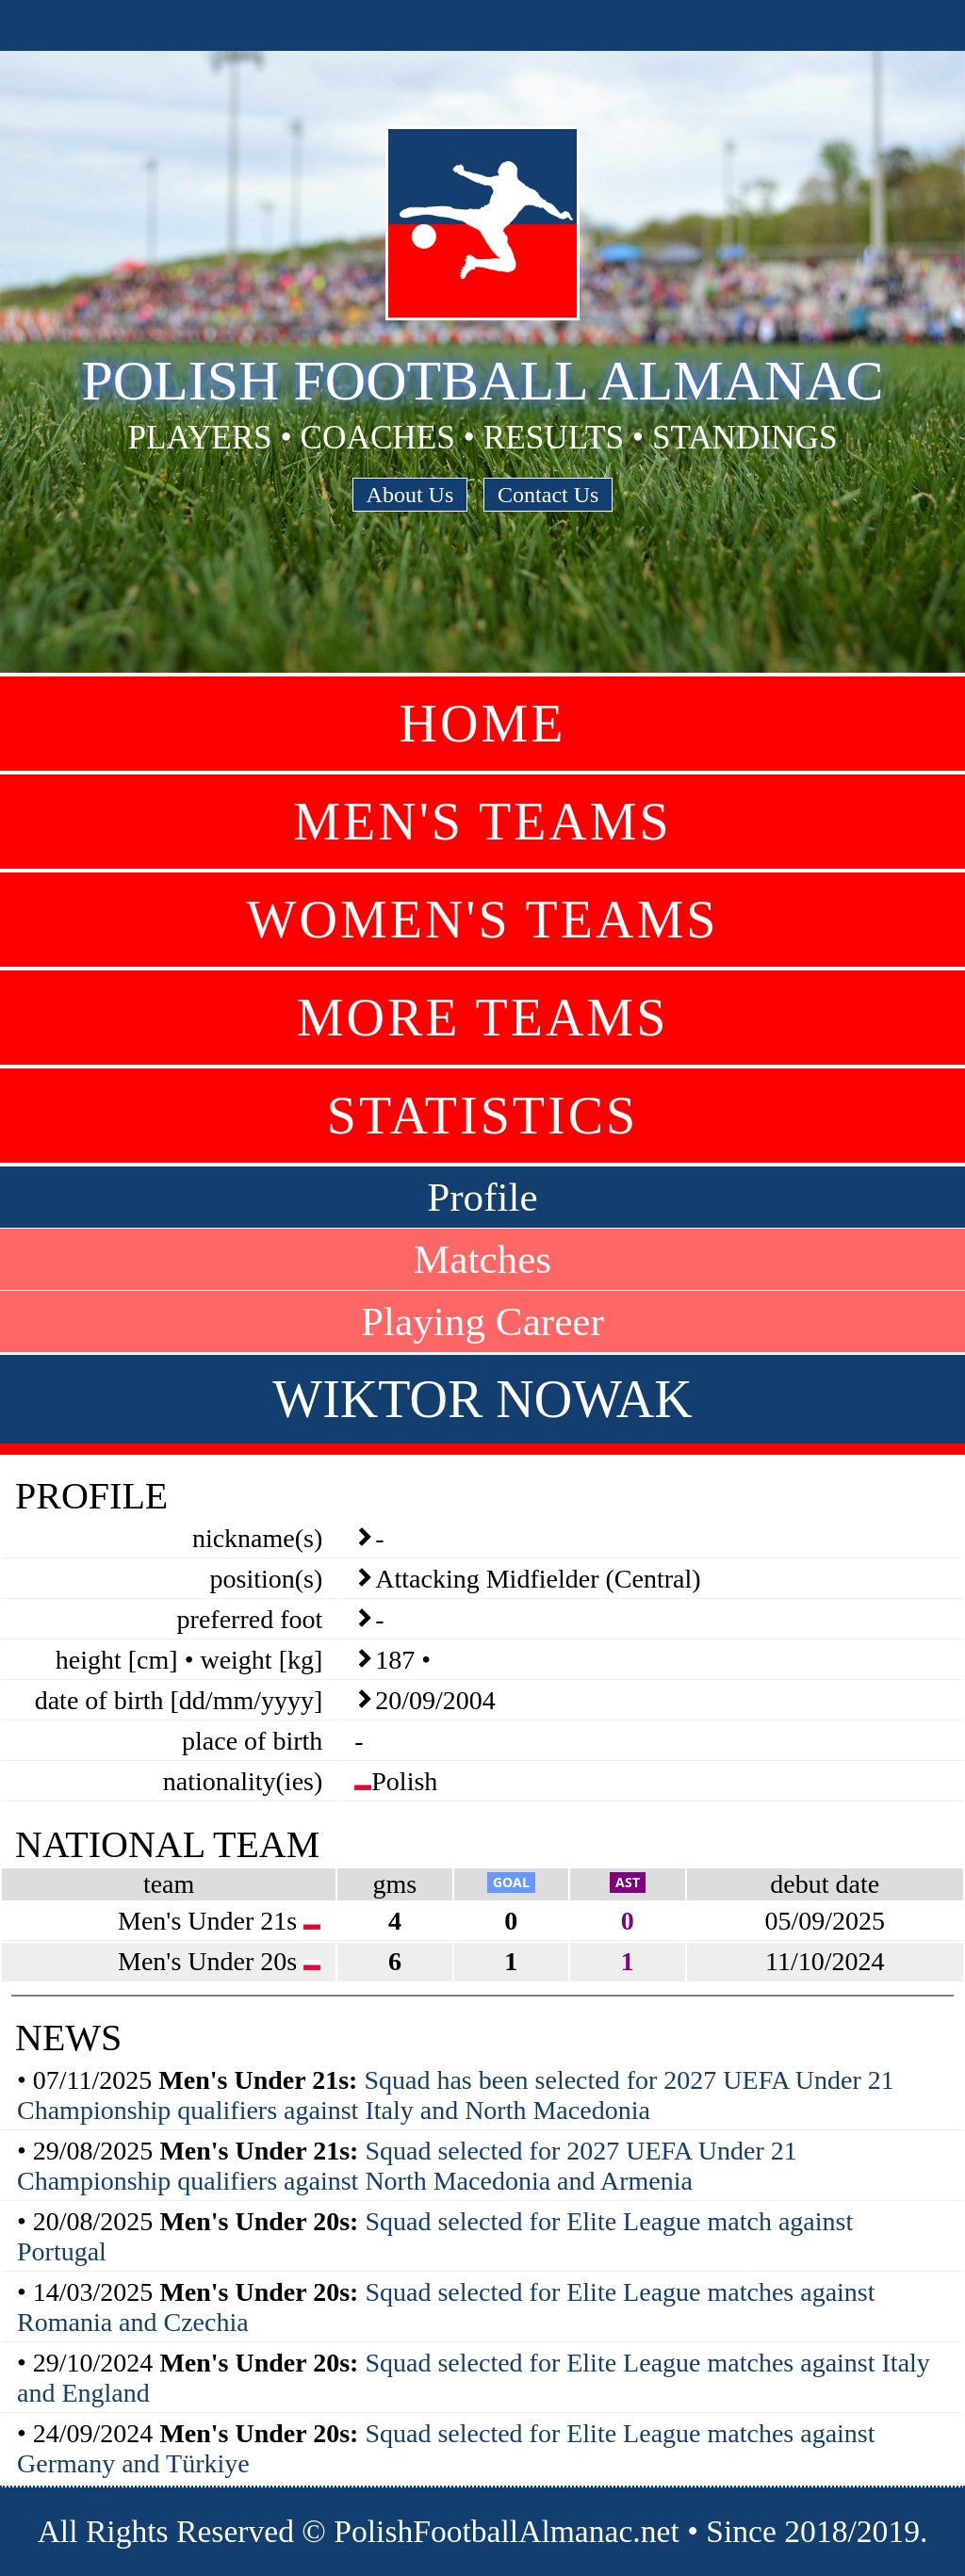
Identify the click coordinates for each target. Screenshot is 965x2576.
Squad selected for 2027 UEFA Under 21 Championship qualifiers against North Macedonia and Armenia (407, 2165)
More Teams (483, 1017)
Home (483, 723)
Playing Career (482, 1321)
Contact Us (548, 494)
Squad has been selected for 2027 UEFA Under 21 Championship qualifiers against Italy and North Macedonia (455, 2095)
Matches (482, 1259)
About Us (410, 494)
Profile (482, 1197)
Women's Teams (483, 919)
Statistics (482, 1115)
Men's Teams (482, 821)
